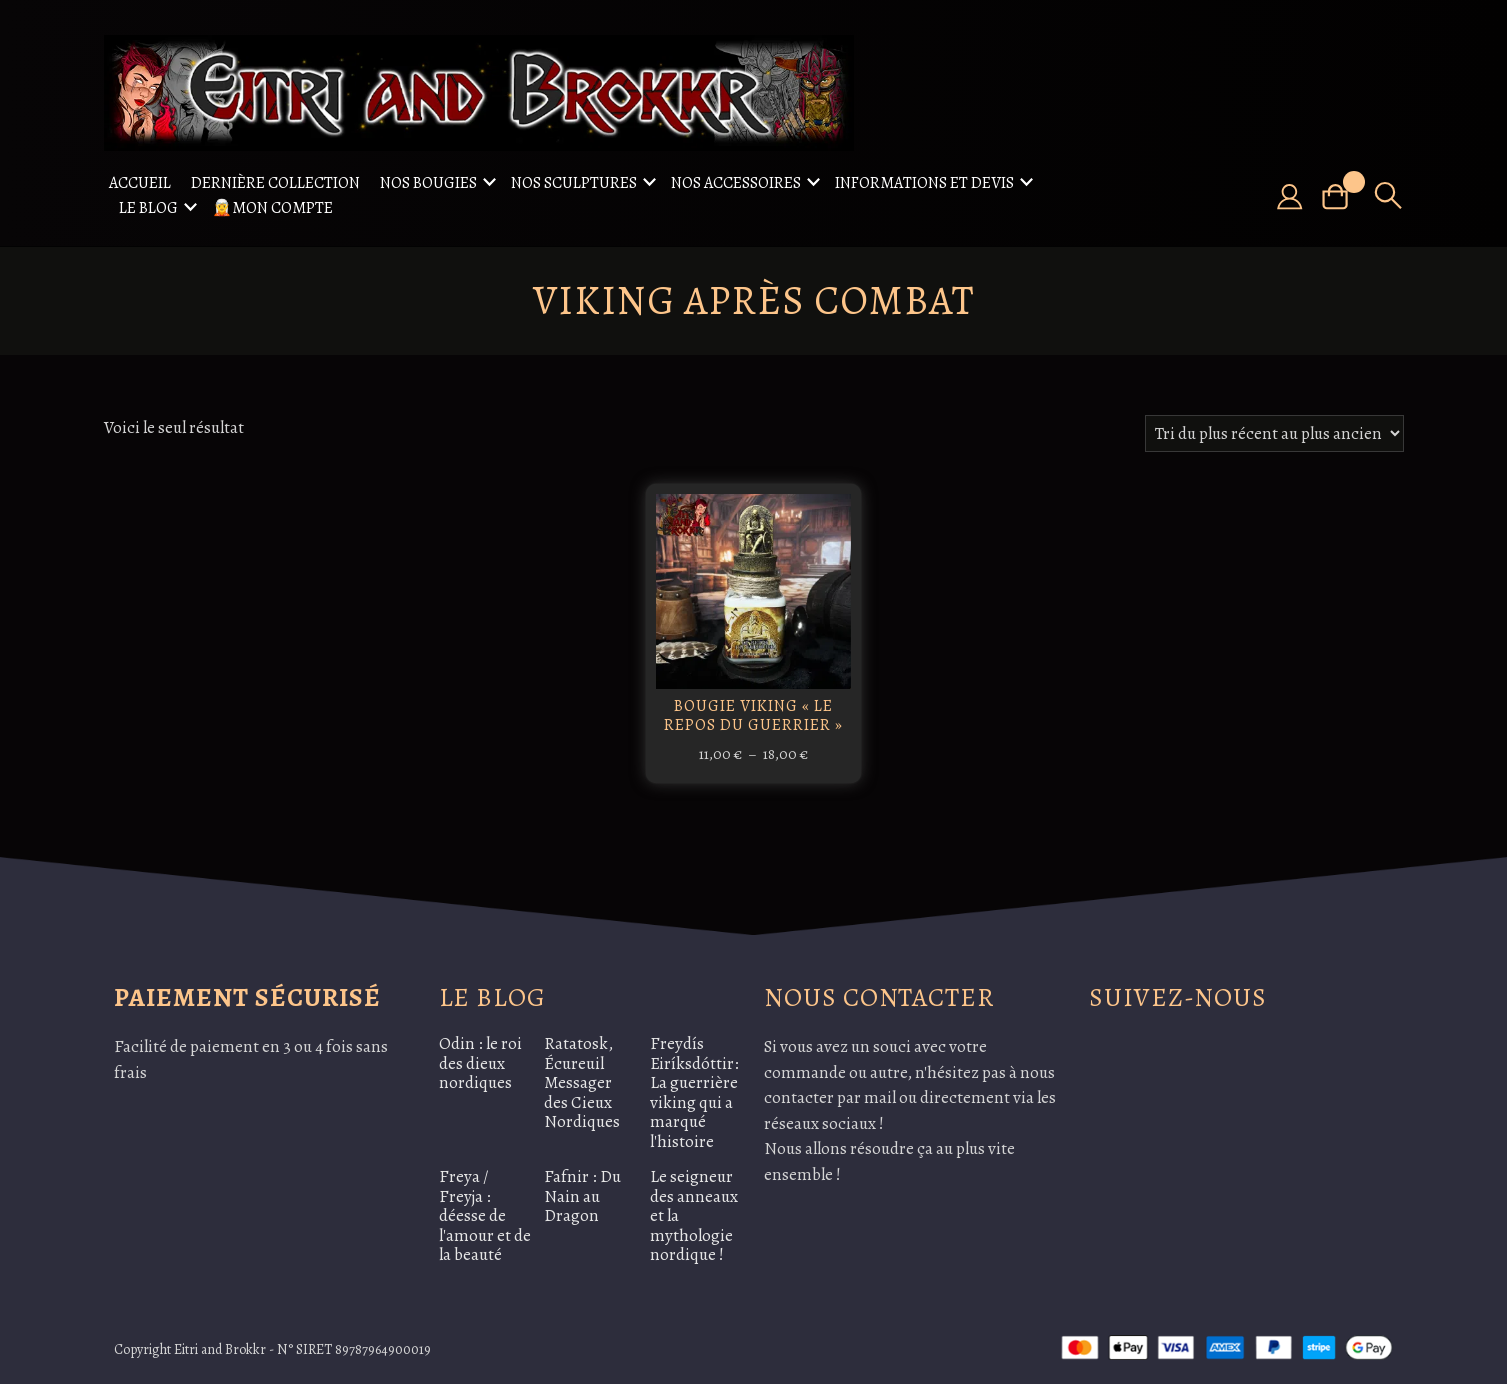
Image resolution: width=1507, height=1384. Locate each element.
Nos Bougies (428, 183)
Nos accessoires (736, 183)
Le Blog (148, 208)
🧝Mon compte (272, 208)
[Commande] (1274, 433)
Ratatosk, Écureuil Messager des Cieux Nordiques (582, 1082)
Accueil (140, 183)
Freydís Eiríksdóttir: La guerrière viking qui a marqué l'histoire (694, 1092)
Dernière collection (275, 183)
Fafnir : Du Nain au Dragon (582, 1196)
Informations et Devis (924, 183)
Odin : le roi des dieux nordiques (480, 1063)
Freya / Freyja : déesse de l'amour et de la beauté (485, 1215)
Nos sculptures (574, 183)
